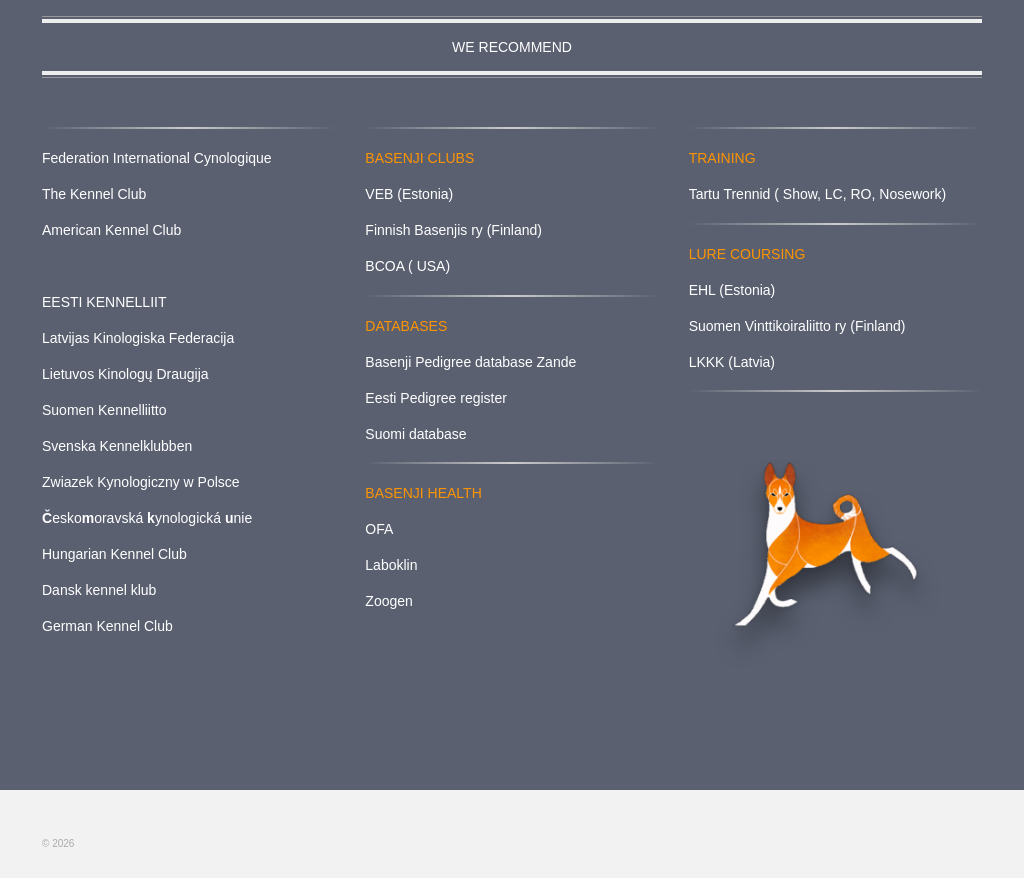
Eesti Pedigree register (436, 398)
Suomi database (415, 434)
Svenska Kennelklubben (117, 446)
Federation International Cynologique (157, 158)
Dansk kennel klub (99, 590)
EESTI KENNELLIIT (104, 302)
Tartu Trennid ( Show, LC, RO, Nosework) (818, 194)
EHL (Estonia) (732, 290)
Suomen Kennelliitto (104, 410)
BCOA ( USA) (407, 266)
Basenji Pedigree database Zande (470, 362)
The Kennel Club (94, 194)
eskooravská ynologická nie (147, 518)
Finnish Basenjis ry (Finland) (453, 230)
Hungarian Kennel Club (114, 554)
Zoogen (388, 601)
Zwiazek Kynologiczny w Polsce (141, 482)
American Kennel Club (111, 230)
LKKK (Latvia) (732, 362)
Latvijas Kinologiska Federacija (138, 338)
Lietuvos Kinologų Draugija (125, 374)
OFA (379, 529)
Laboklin (391, 565)
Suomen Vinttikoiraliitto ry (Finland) (797, 326)
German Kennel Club (107, 626)
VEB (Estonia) (409, 194)
